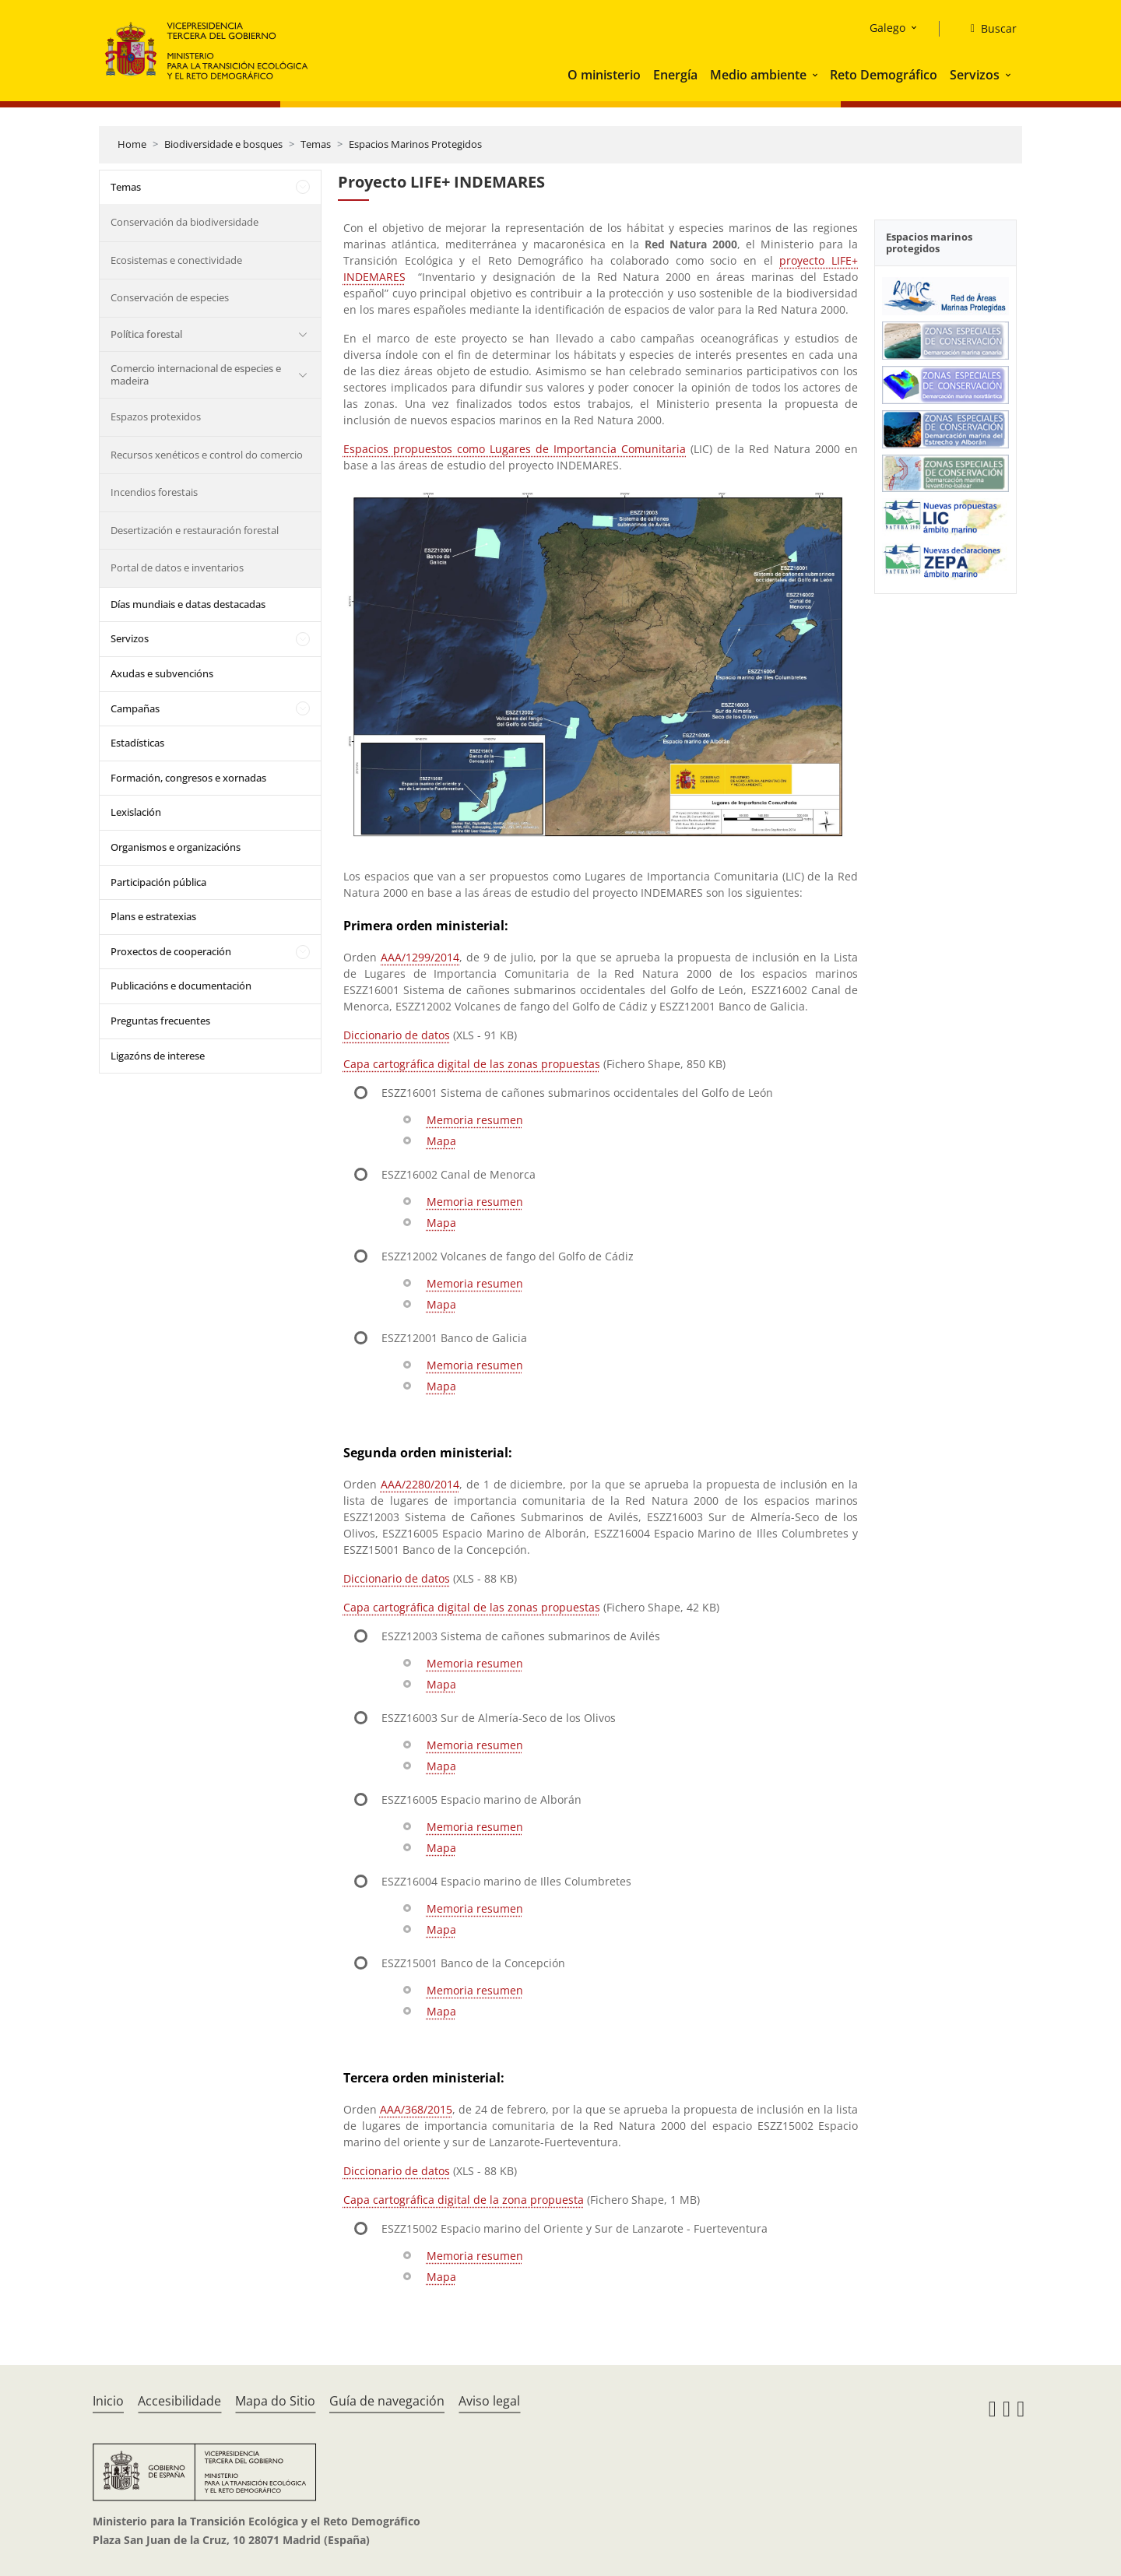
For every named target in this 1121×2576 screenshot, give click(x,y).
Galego (887, 27)
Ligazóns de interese (158, 1056)
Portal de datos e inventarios (177, 568)
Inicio (108, 2400)
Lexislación (136, 812)
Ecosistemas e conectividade (176, 260)
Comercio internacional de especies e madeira (196, 374)
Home (132, 144)
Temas (315, 144)
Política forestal (146, 334)
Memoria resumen (475, 1119)
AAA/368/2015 (416, 2109)
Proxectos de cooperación (171, 951)
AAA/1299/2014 (420, 957)
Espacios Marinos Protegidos (415, 144)
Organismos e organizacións (176, 847)
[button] (817, 75)
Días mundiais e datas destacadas (188, 604)
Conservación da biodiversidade (184, 222)
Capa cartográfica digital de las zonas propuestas (471, 1063)
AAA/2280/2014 (420, 1484)
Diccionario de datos (396, 1035)
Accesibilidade (179, 2400)
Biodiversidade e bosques (223, 144)
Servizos (975, 74)
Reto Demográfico (883, 74)
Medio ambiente (758, 74)
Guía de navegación (387, 2400)
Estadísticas (137, 743)
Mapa (441, 1140)
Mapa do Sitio (275, 2400)
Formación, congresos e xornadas (188, 778)
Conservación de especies (170, 297)
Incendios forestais (154, 492)
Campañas (135, 708)
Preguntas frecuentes (160, 1021)
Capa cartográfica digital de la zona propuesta (463, 2199)
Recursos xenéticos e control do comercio (207, 455)
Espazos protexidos (156, 416)
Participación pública (158, 882)
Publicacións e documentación (181, 986)
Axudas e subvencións (162, 673)
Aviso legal (489, 2400)
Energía (675, 74)
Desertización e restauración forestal (195, 530)
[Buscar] (987, 29)
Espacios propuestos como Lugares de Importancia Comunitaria (514, 448)
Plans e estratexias (153, 916)
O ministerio (604, 74)
